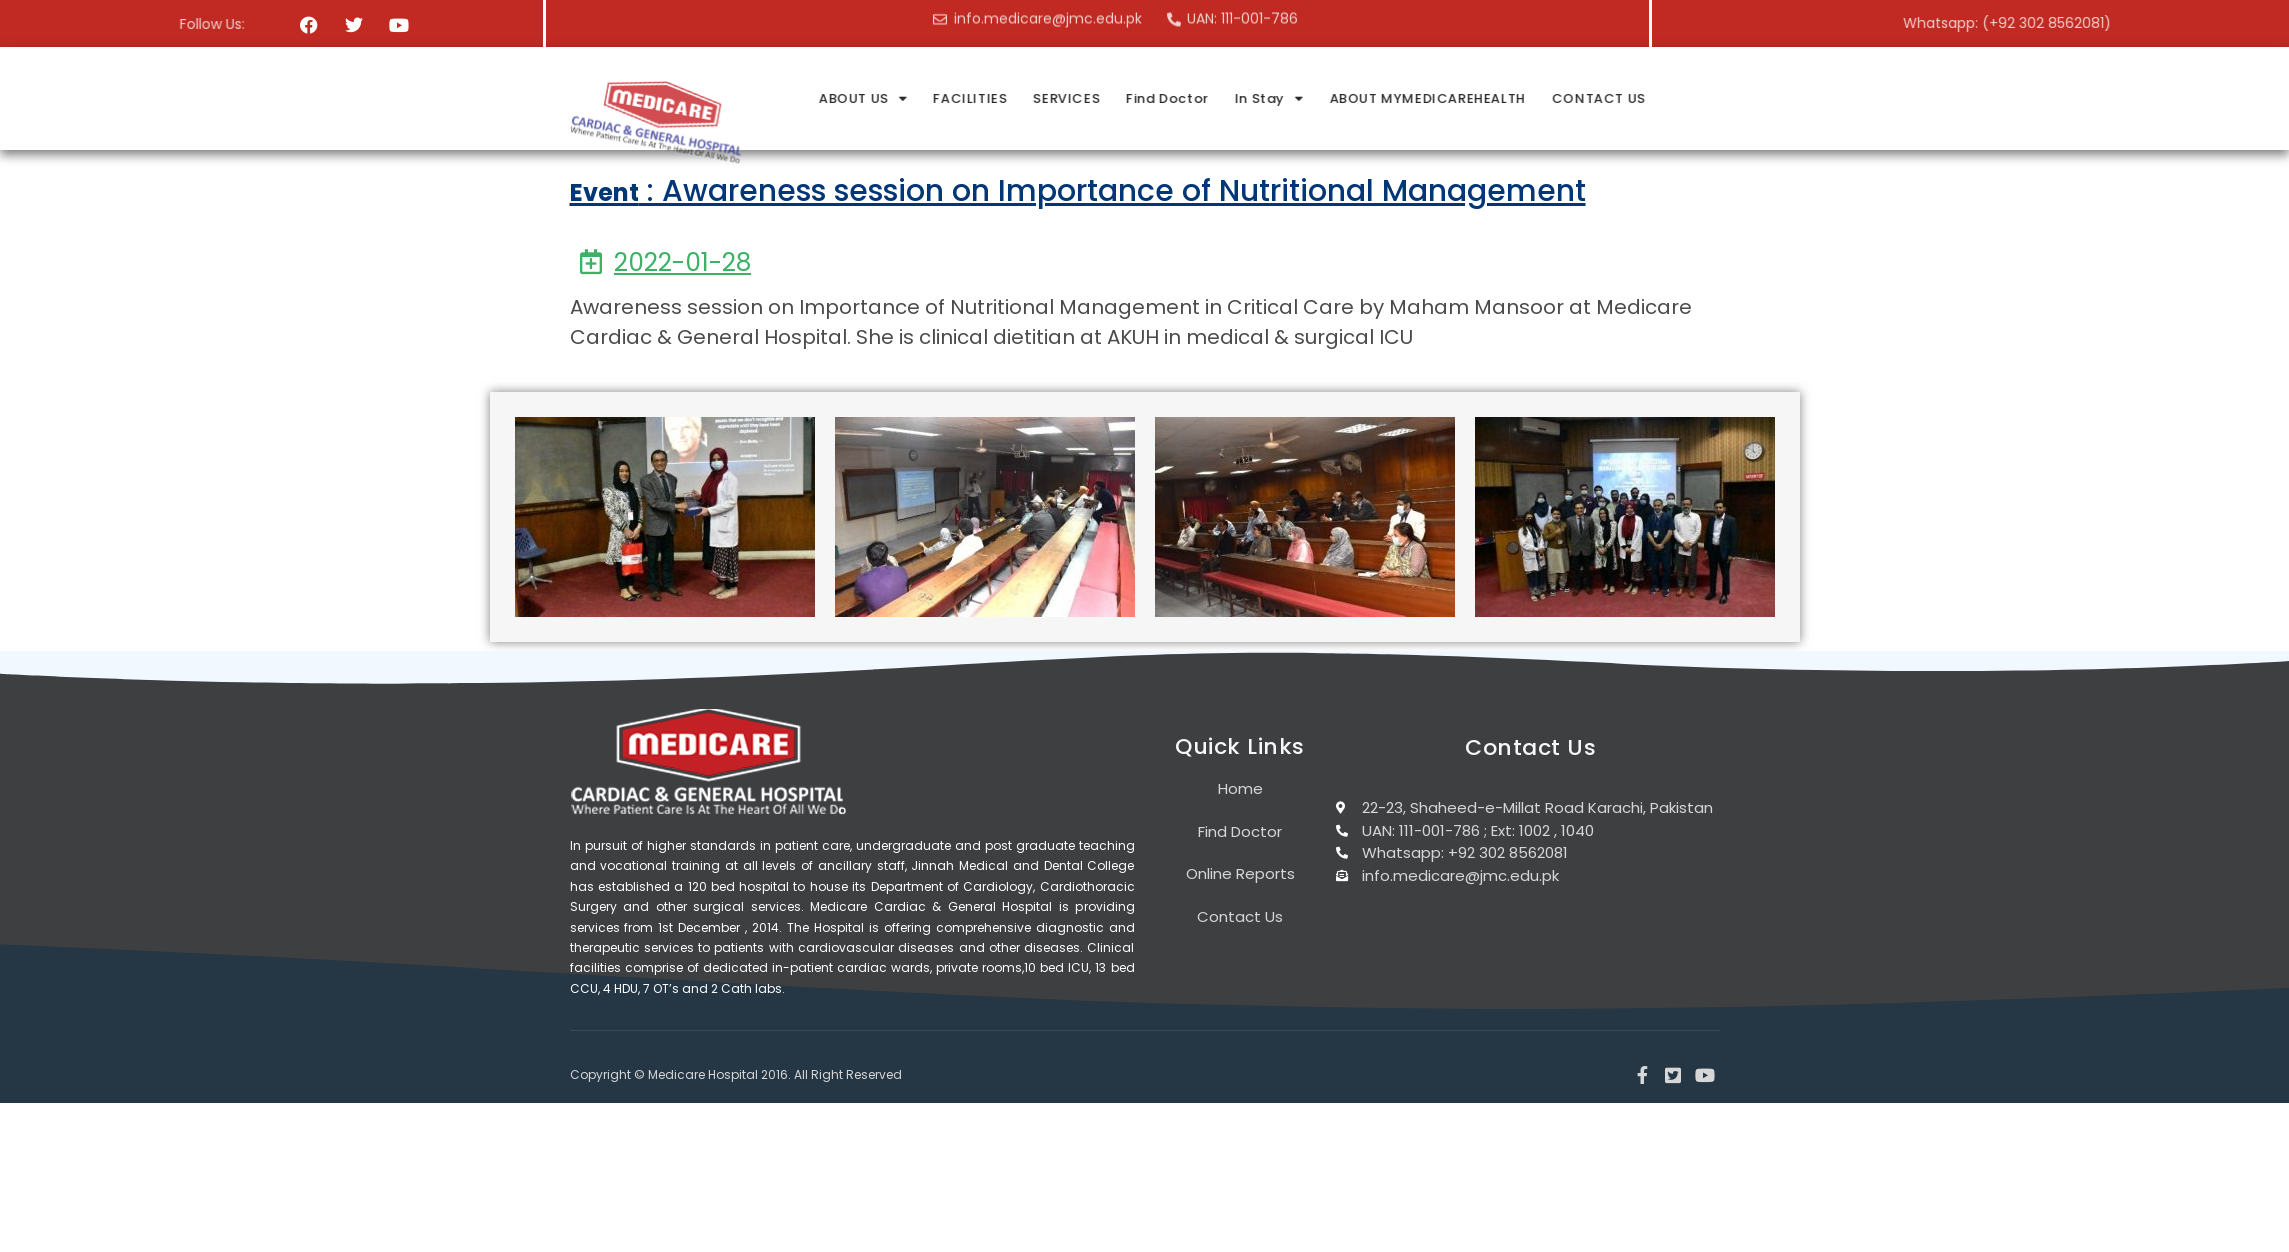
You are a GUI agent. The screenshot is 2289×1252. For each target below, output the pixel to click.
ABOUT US (1092, 98)
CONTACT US (1818, 98)
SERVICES (1292, 98)
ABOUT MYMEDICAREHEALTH (1649, 98)
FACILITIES (1197, 98)
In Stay (1493, 98)
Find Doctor (1392, 98)
